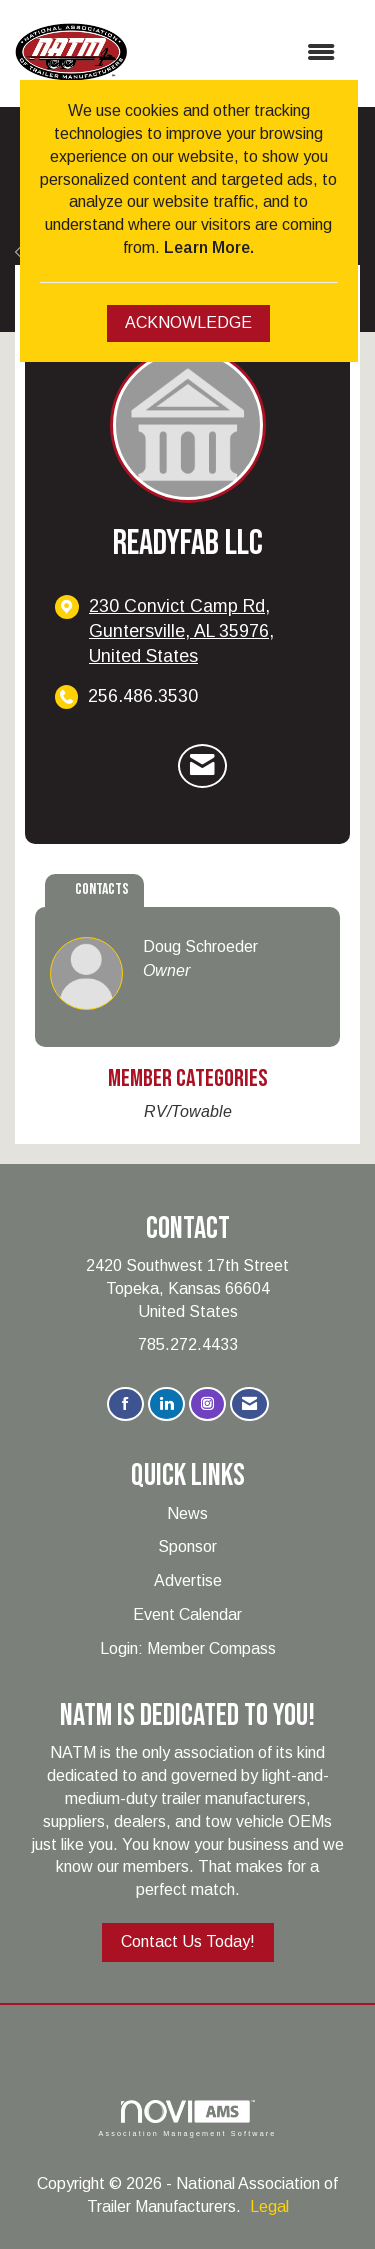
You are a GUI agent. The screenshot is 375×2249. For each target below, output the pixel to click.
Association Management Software (187, 2118)
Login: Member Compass (188, 1648)
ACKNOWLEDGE (188, 322)
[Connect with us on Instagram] (207, 1404)
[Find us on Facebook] (125, 1404)
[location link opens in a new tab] (204, 631)
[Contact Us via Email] (249, 1404)
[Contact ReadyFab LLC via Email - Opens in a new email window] (202, 766)
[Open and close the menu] (241, 53)
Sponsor (187, 1546)
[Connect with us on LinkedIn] (166, 1404)
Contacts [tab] (102, 889)
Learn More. (209, 247)
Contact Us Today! (188, 1941)
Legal (269, 2206)
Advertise (188, 1580)
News (187, 1513)
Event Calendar (187, 1614)
